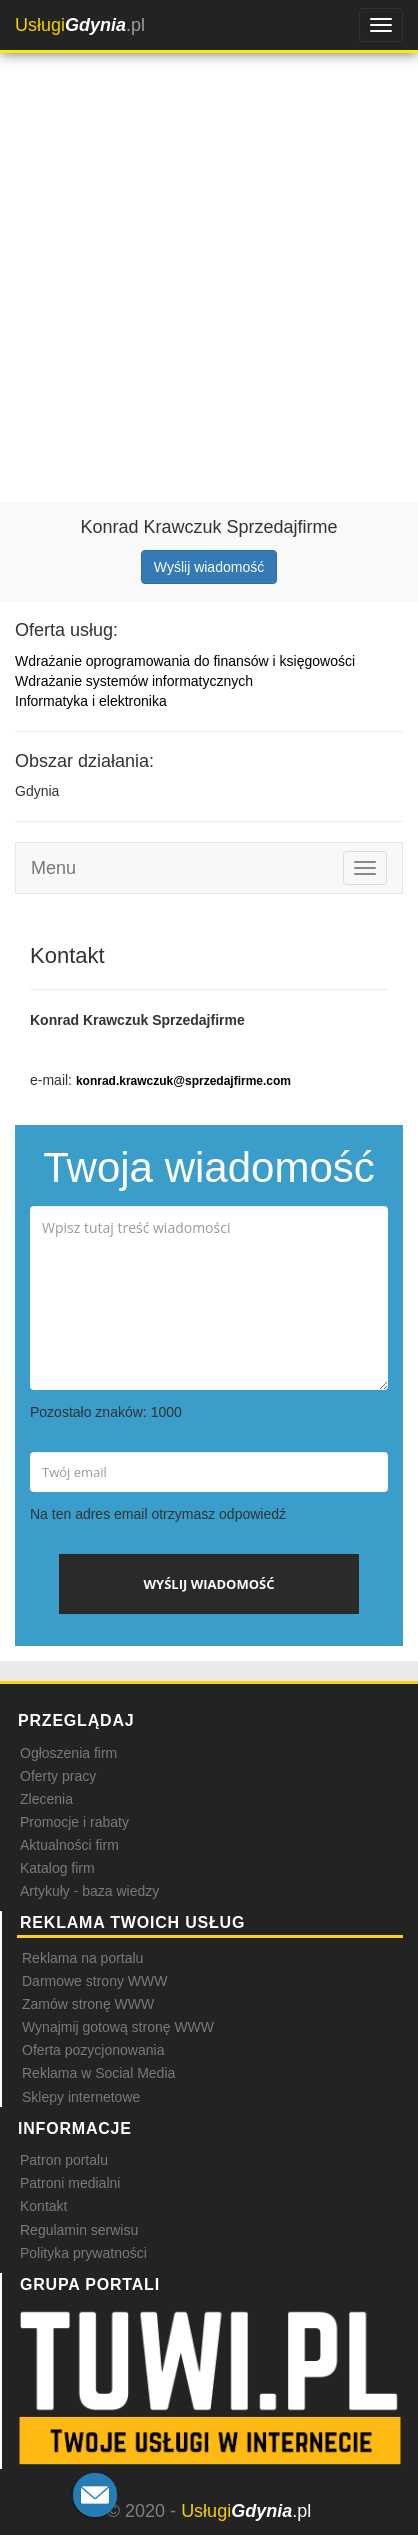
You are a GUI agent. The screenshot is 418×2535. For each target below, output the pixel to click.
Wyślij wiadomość (209, 567)
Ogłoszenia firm (68, 1753)
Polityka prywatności (83, 2253)
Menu (53, 868)
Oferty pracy (58, 1776)
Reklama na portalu (82, 1958)
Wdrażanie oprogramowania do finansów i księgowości (185, 661)
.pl (80, 25)
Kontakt (43, 2206)
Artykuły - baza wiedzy (89, 1891)
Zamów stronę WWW (88, 2004)
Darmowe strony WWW (94, 1981)
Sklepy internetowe (81, 2097)
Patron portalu (64, 2160)
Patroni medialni (70, 2183)
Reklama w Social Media (98, 2073)
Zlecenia (46, 1799)
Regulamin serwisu (79, 2230)
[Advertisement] (209, 264)
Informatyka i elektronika (91, 701)
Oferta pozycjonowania (93, 2050)
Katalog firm (57, 1868)
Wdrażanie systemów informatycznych (134, 681)
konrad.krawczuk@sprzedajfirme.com (183, 1081)
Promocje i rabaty (74, 1822)
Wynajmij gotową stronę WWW (118, 2027)
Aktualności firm (69, 1845)
